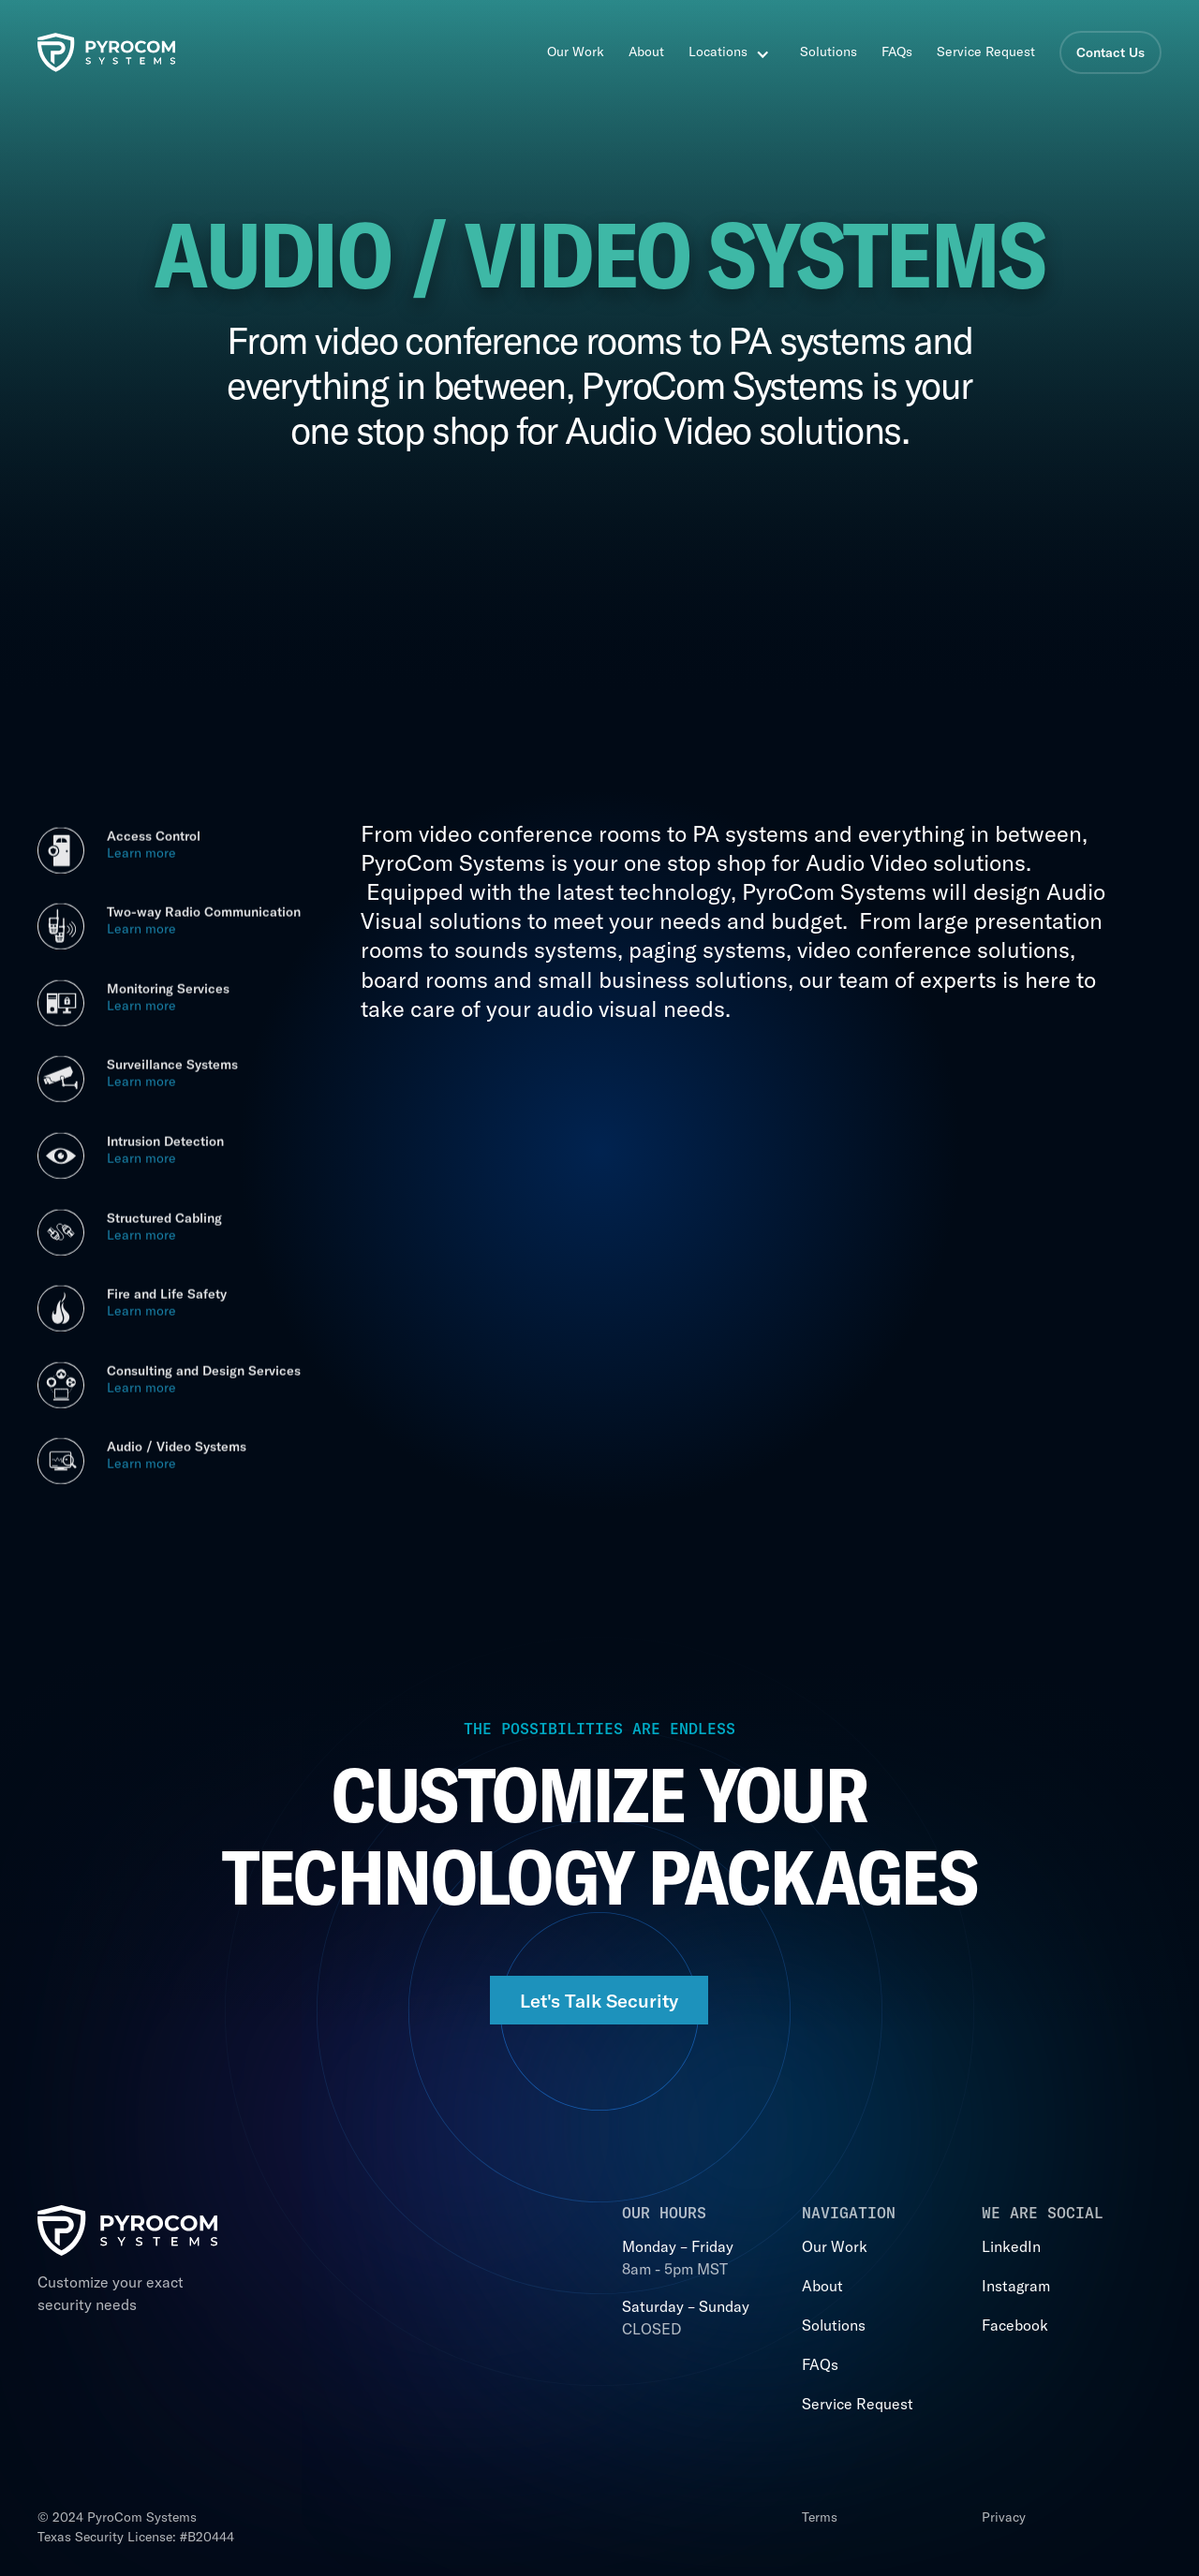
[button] (736, 52)
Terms (819, 2516)
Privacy (1004, 2516)
